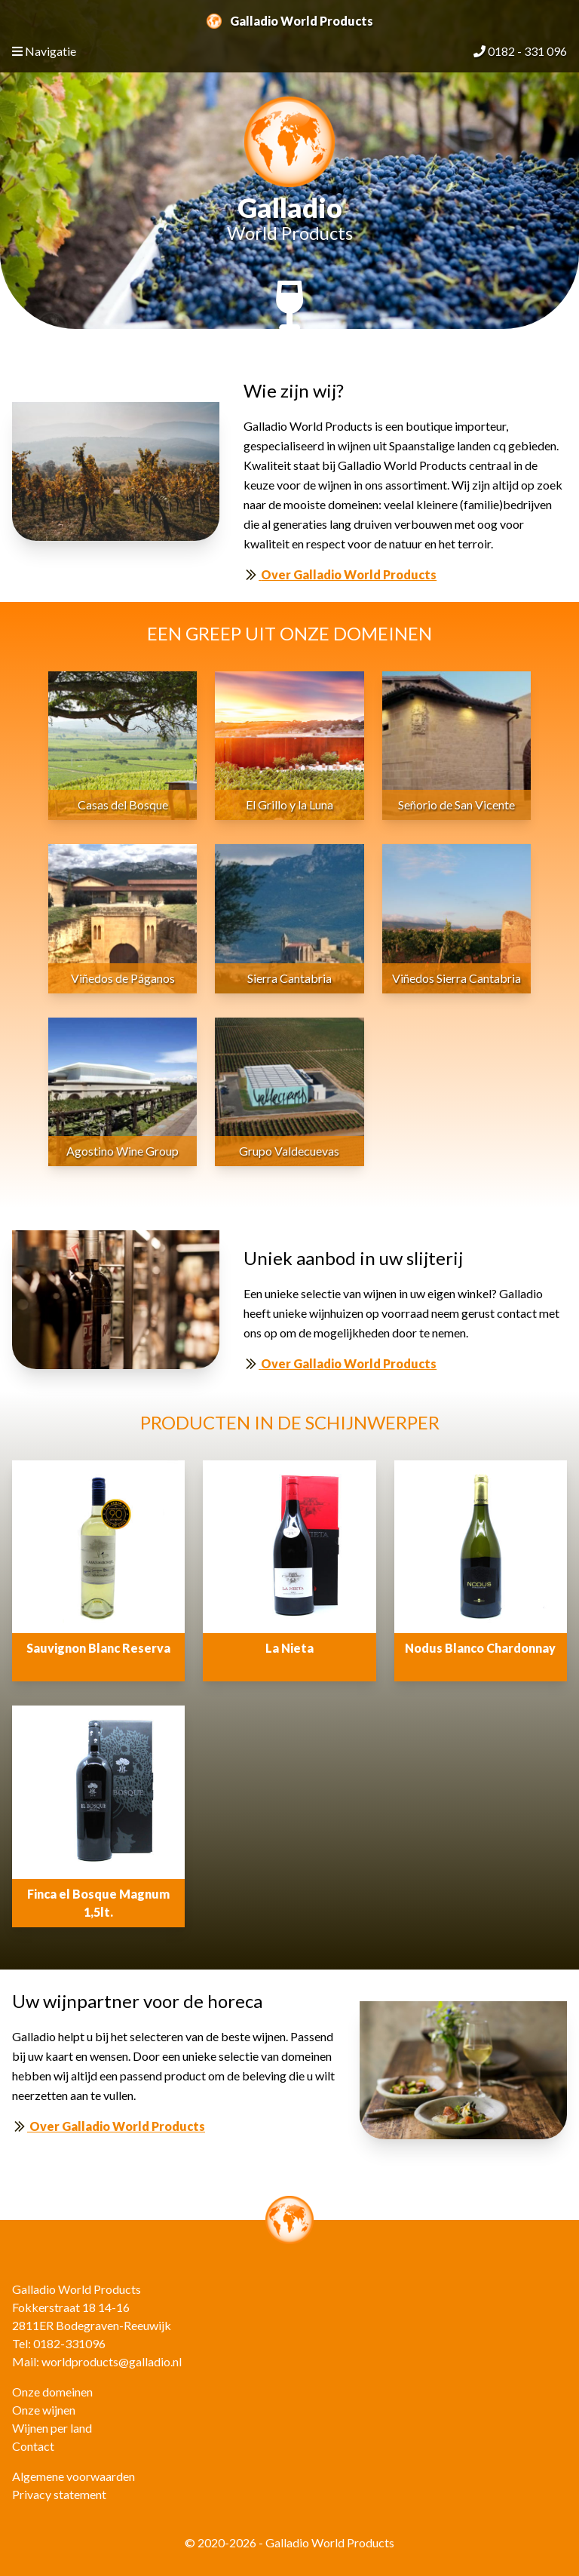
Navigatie (44, 51)
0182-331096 (69, 2343)
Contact (33, 2446)
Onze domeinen (52, 2391)
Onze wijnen (43, 2410)
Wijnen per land (52, 2428)
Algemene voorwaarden (73, 2476)
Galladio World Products (290, 21)
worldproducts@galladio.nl (111, 2361)
